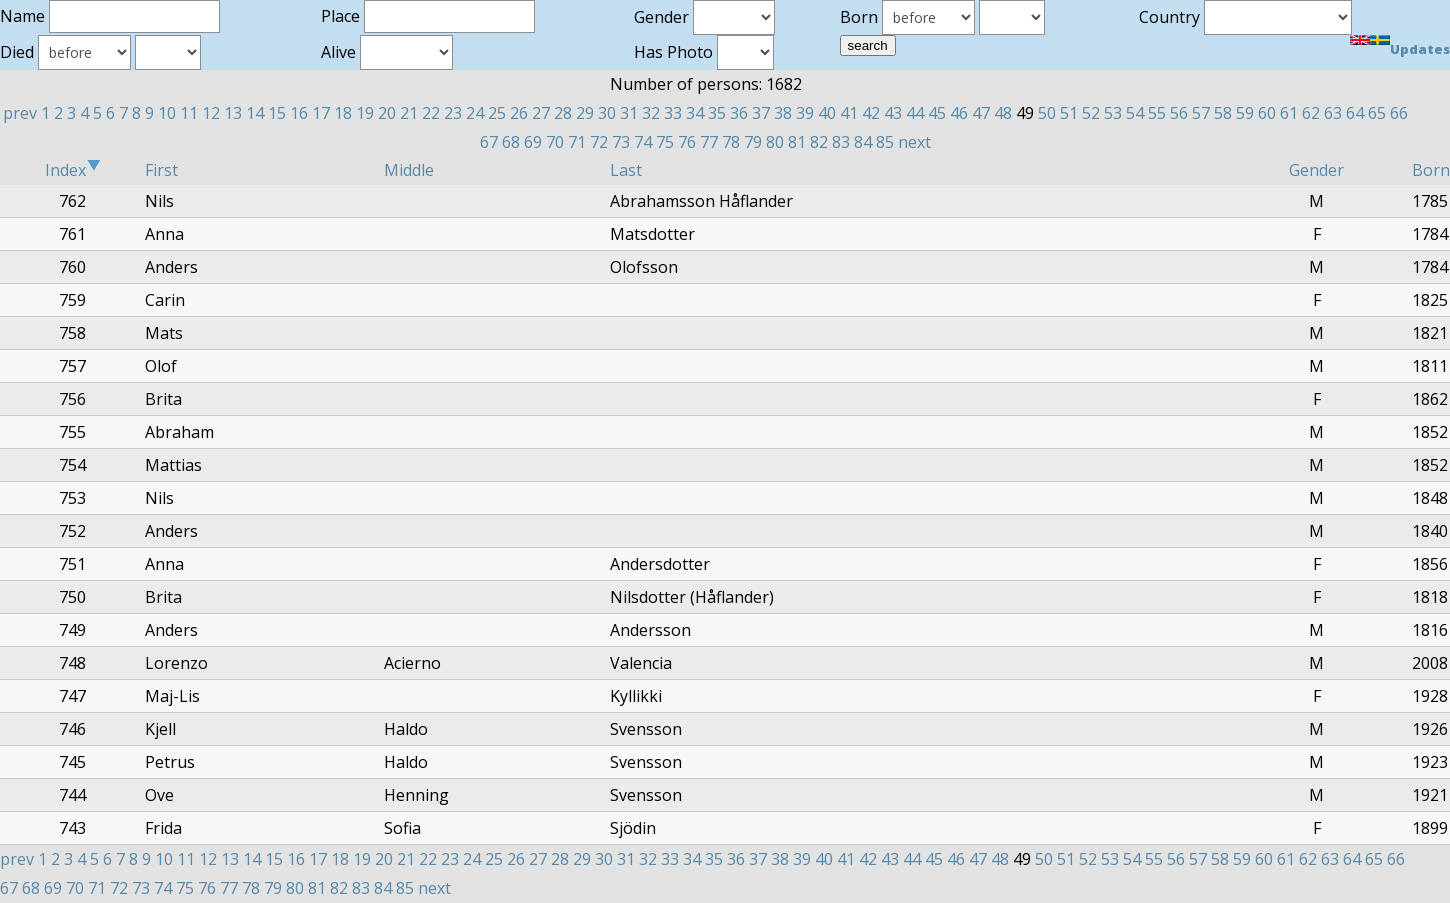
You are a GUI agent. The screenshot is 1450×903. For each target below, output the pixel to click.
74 (643, 142)
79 (753, 142)
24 (475, 113)
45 (937, 113)
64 (1355, 113)
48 (1003, 113)
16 (299, 113)
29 (585, 113)
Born (1431, 170)
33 (673, 113)
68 (511, 142)
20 (387, 113)
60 (1267, 113)
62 (1311, 113)
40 (827, 113)
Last (626, 170)
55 (1157, 113)
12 (211, 113)
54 (1135, 113)
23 (453, 113)
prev (20, 113)
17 (321, 113)
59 (1245, 113)
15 (277, 113)
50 (1047, 113)
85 (885, 142)
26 (519, 113)
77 (709, 142)
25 (497, 113)
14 (255, 113)
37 (761, 113)
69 (533, 142)
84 (863, 142)
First (161, 170)
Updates (1420, 49)
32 (651, 113)
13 (233, 113)
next (914, 142)
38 (783, 113)
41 (849, 113)
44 (915, 113)
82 (819, 142)
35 (717, 113)
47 (981, 113)
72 (599, 142)
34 (695, 113)
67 (489, 142)
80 (775, 142)
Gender (1316, 170)
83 (841, 142)
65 (1377, 113)
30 (607, 113)
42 (871, 113)
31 (629, 113)
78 (731, 142)
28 (563, 113)
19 (365, 113)
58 (1223, 113)
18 (343, 113)
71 (577, 142)
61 (1289, 113)
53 (1113, 113)
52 (1091, 113)
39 (805, 113)
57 (1201, 113)
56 (1179, 113)
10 (167, 113)
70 (555, 142)
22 (431, 113)
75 (665, 142)
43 (893, 113)
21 (409, 113)
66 (1399, 113)
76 (687, 142)
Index (73, 170)
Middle (409, 170)
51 (1069, 113)
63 (1333, 113)
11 (189, 113)
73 (621, 142)
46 (959, 113)
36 (739, 113)
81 (797, 142)
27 (541, 113)
